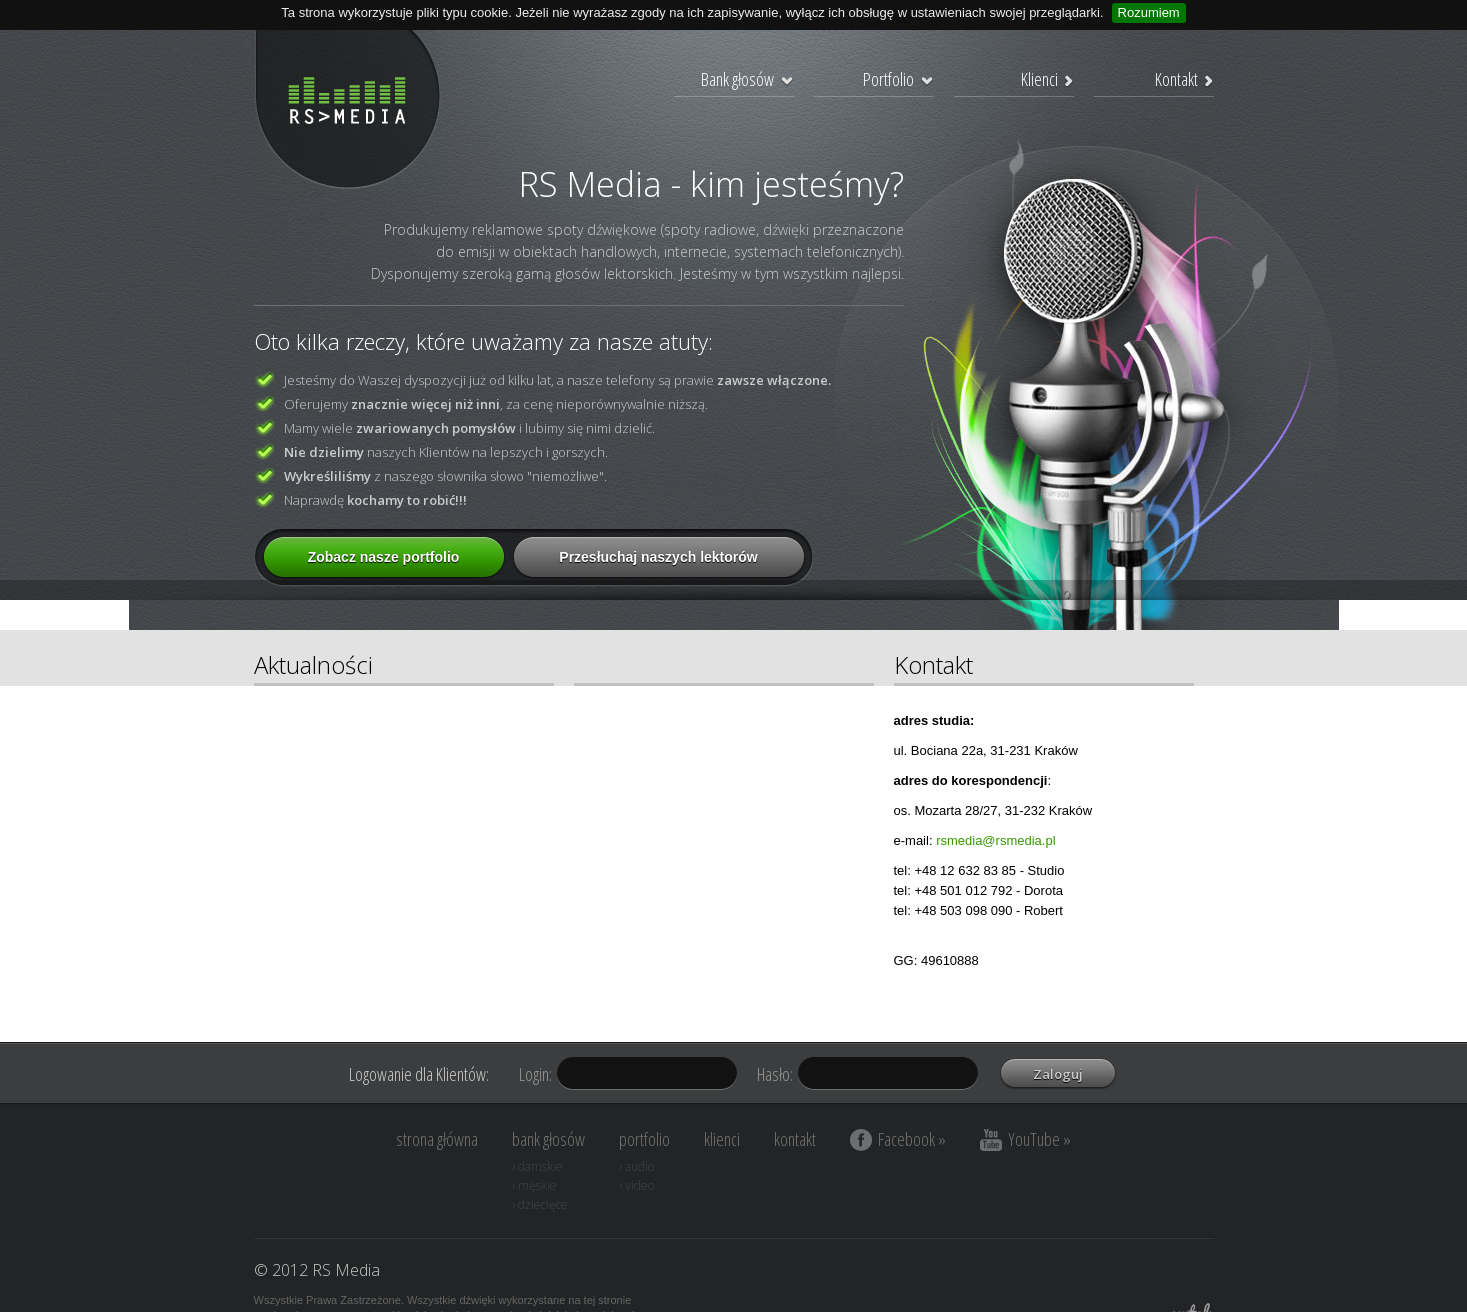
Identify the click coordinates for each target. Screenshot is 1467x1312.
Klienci (1047, 79)
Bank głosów (747, 79)
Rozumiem (1149, 12)
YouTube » (1025, 1139)
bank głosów (548, 1139)
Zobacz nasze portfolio (384, 557)
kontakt (795, 1139)
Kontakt (1184, 79)
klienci (722, 1139)
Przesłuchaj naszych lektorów (658, 557)
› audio (636, 1166)
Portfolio (898, 79)
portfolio (644, 1139)
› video (636, 1185)
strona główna (437, 1139)
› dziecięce (540, 1204)
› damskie (537, 1166)
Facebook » (898, 1139)
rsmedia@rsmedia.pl (995, 840)
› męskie (534, 1185)
